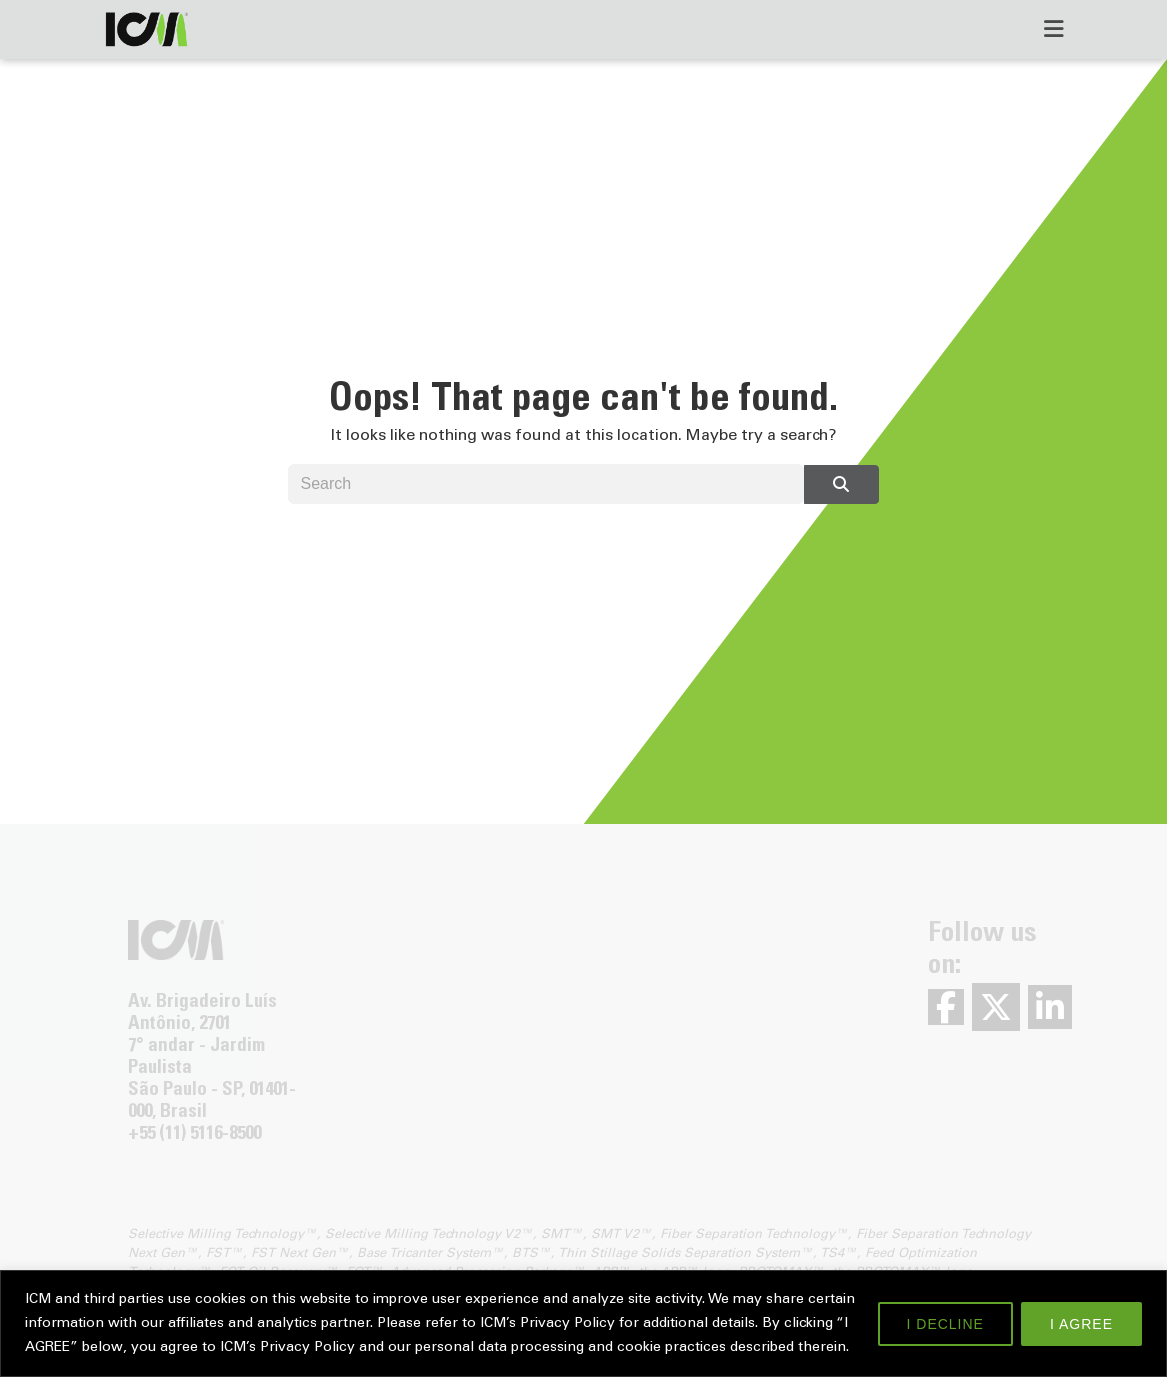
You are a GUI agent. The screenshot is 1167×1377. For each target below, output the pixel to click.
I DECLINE (945, 1324)
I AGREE (1081, 1324)
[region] (583, 1323)
